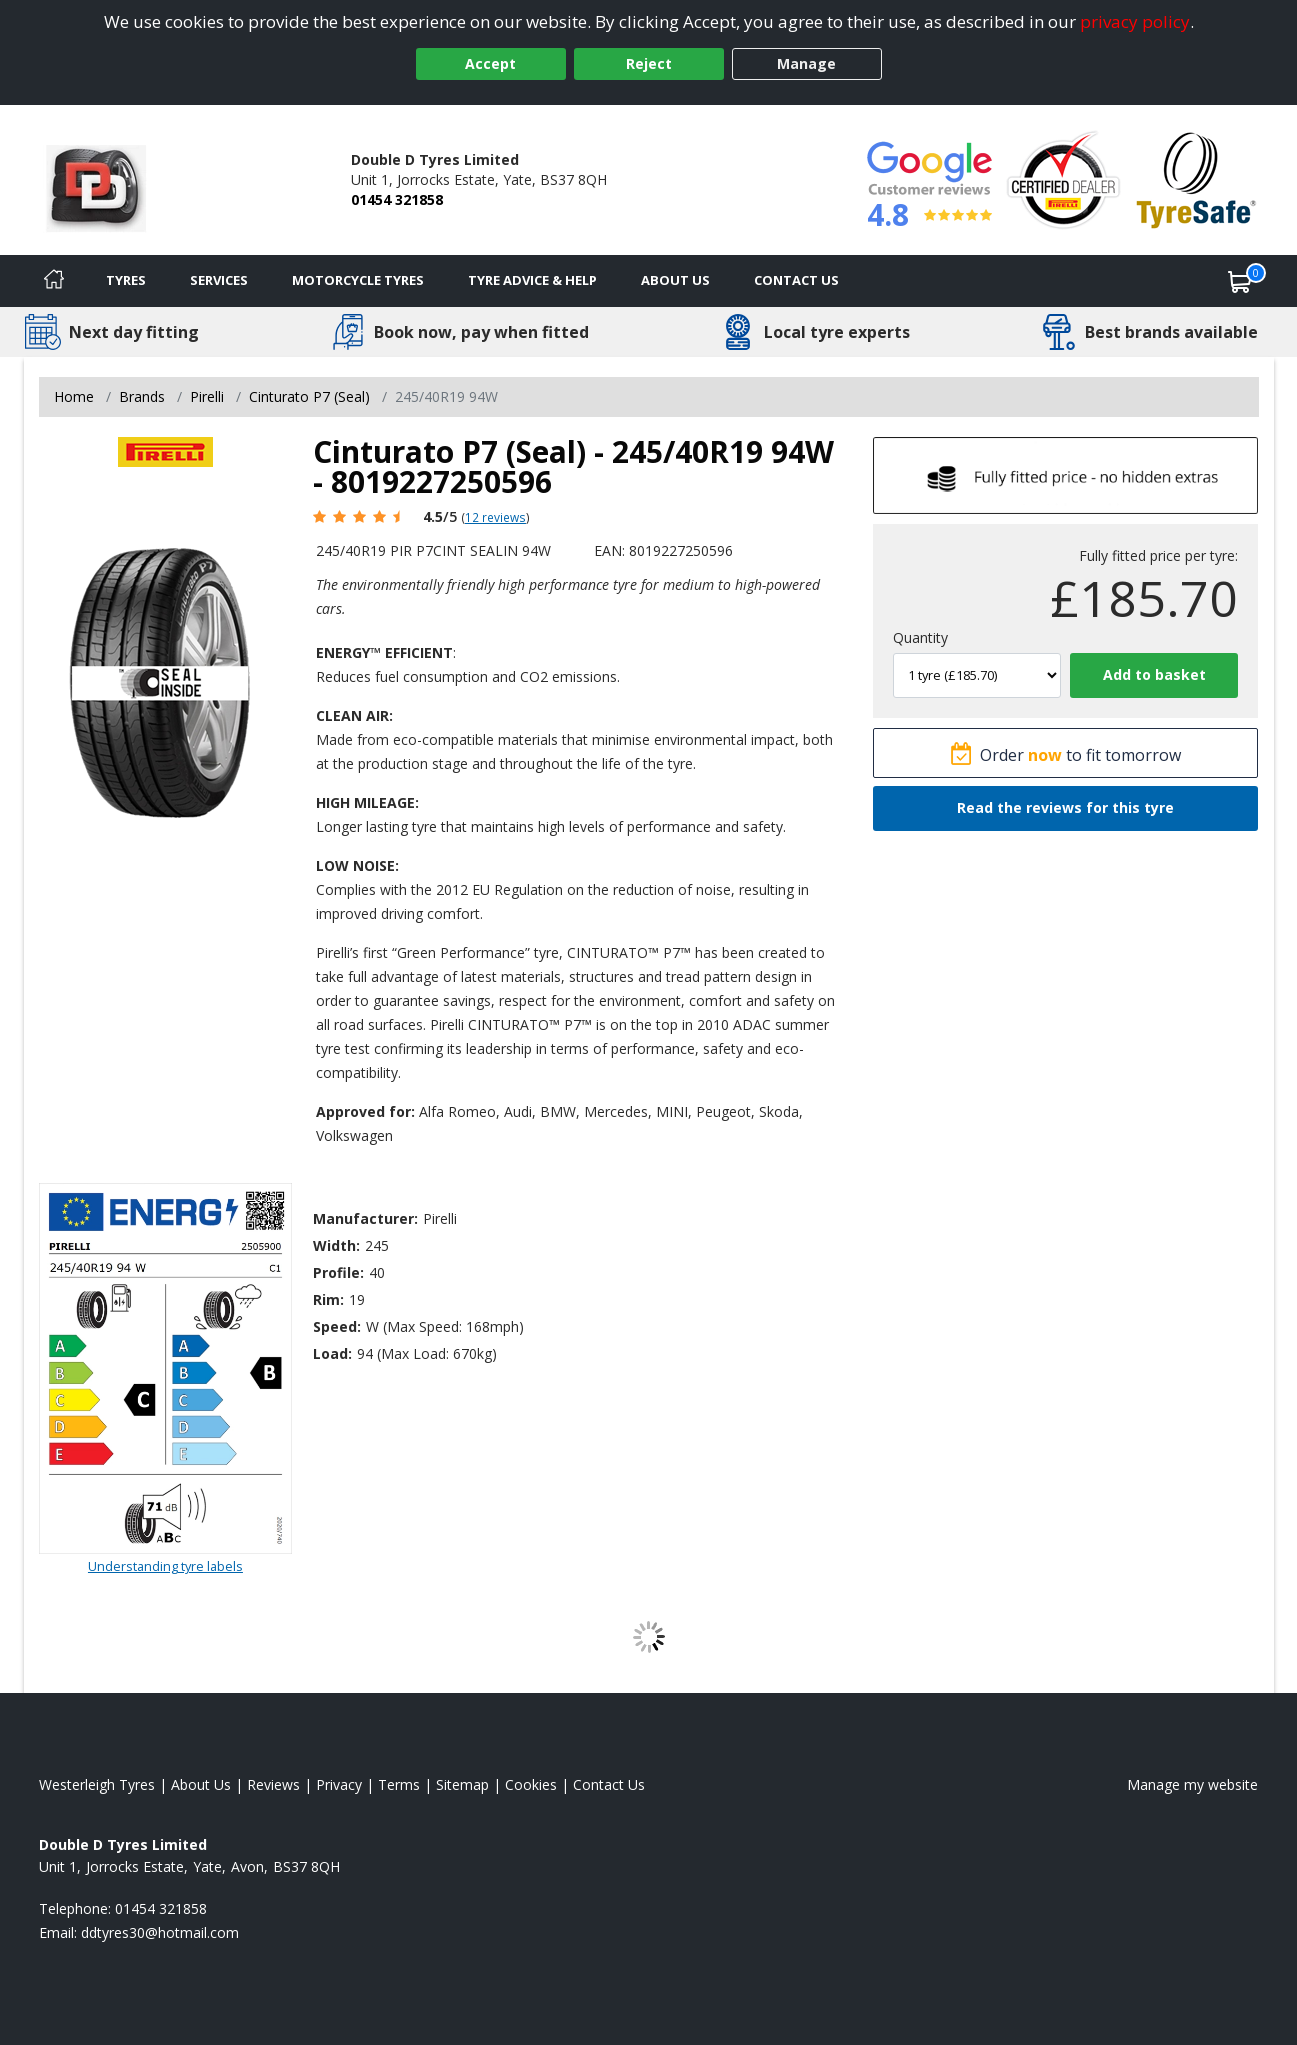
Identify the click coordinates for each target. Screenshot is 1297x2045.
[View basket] (1240, 281)
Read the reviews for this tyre (1065, 807)
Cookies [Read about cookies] (531, 1784)
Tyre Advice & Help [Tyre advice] (532, 280)
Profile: (338, 1272)
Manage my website (1192, 1784)
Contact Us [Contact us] (796, 280)
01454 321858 (397, 199)
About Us (675, 280)
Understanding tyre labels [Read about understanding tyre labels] (165, 1566)
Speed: (337, 1326)
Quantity (920, 637)
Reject (649, 63)
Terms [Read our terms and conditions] (399, 1784)
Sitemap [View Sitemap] (462, 1784)
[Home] (54, 281)
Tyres (126, 280)
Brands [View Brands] (142, 396)
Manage (806, 63)
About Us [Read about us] (201, 1784)
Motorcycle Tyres (358, 280)
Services (219, 280)
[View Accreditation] (1063, 178)
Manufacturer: (365, 1218)
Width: (336, 1245)
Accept (490, 63)
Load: (332, 1353)
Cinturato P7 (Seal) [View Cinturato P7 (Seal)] (309, 396)
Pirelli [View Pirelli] (207, 396)
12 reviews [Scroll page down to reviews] (495, 517)
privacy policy (1135, 21)
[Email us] (160, 1932)
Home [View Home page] (74, 396)
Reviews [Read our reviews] (273, 1784)
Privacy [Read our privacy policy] (339, 1784)
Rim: (328, 1299)
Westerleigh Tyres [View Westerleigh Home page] (97, 1784)
